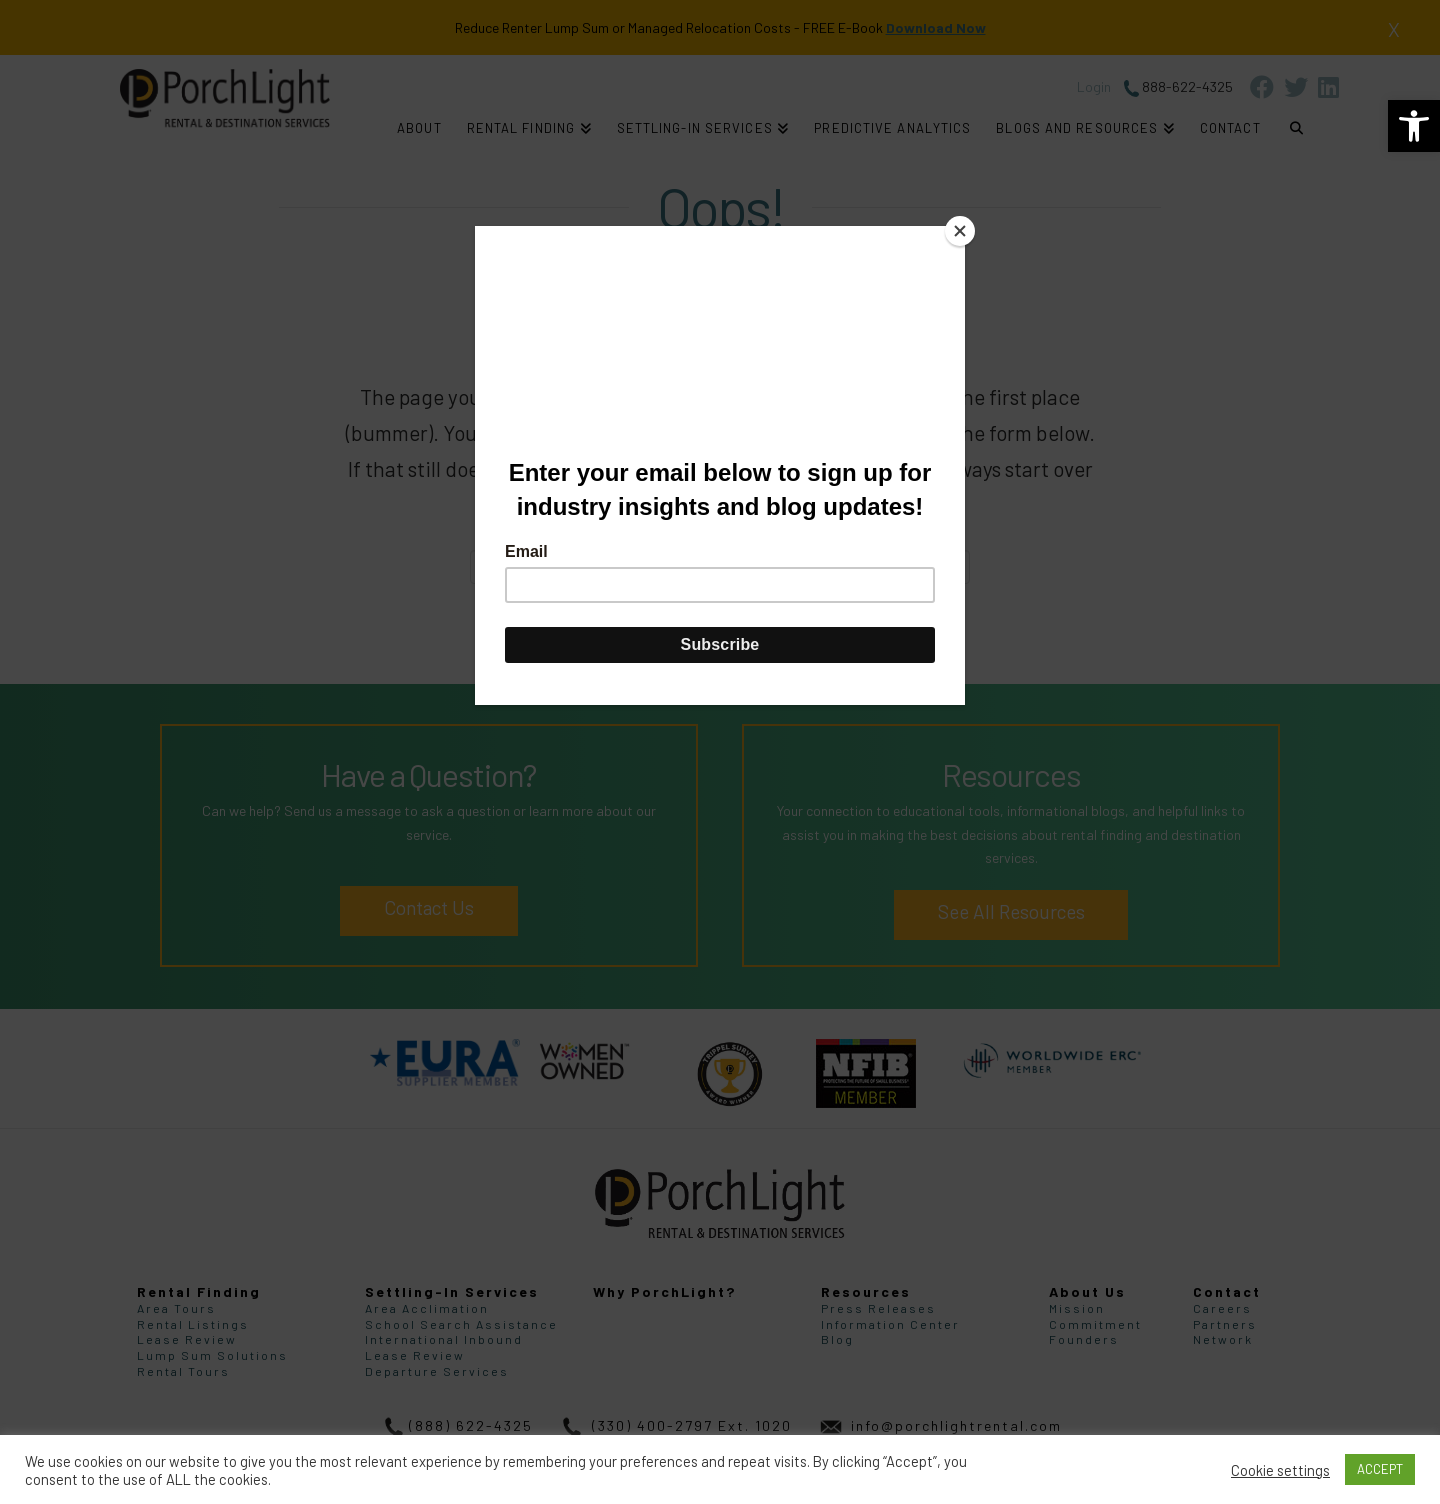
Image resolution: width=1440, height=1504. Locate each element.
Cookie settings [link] (1280, 1470)
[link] (1414, 126)
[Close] (960, 231)
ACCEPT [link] (1380, 1469)
